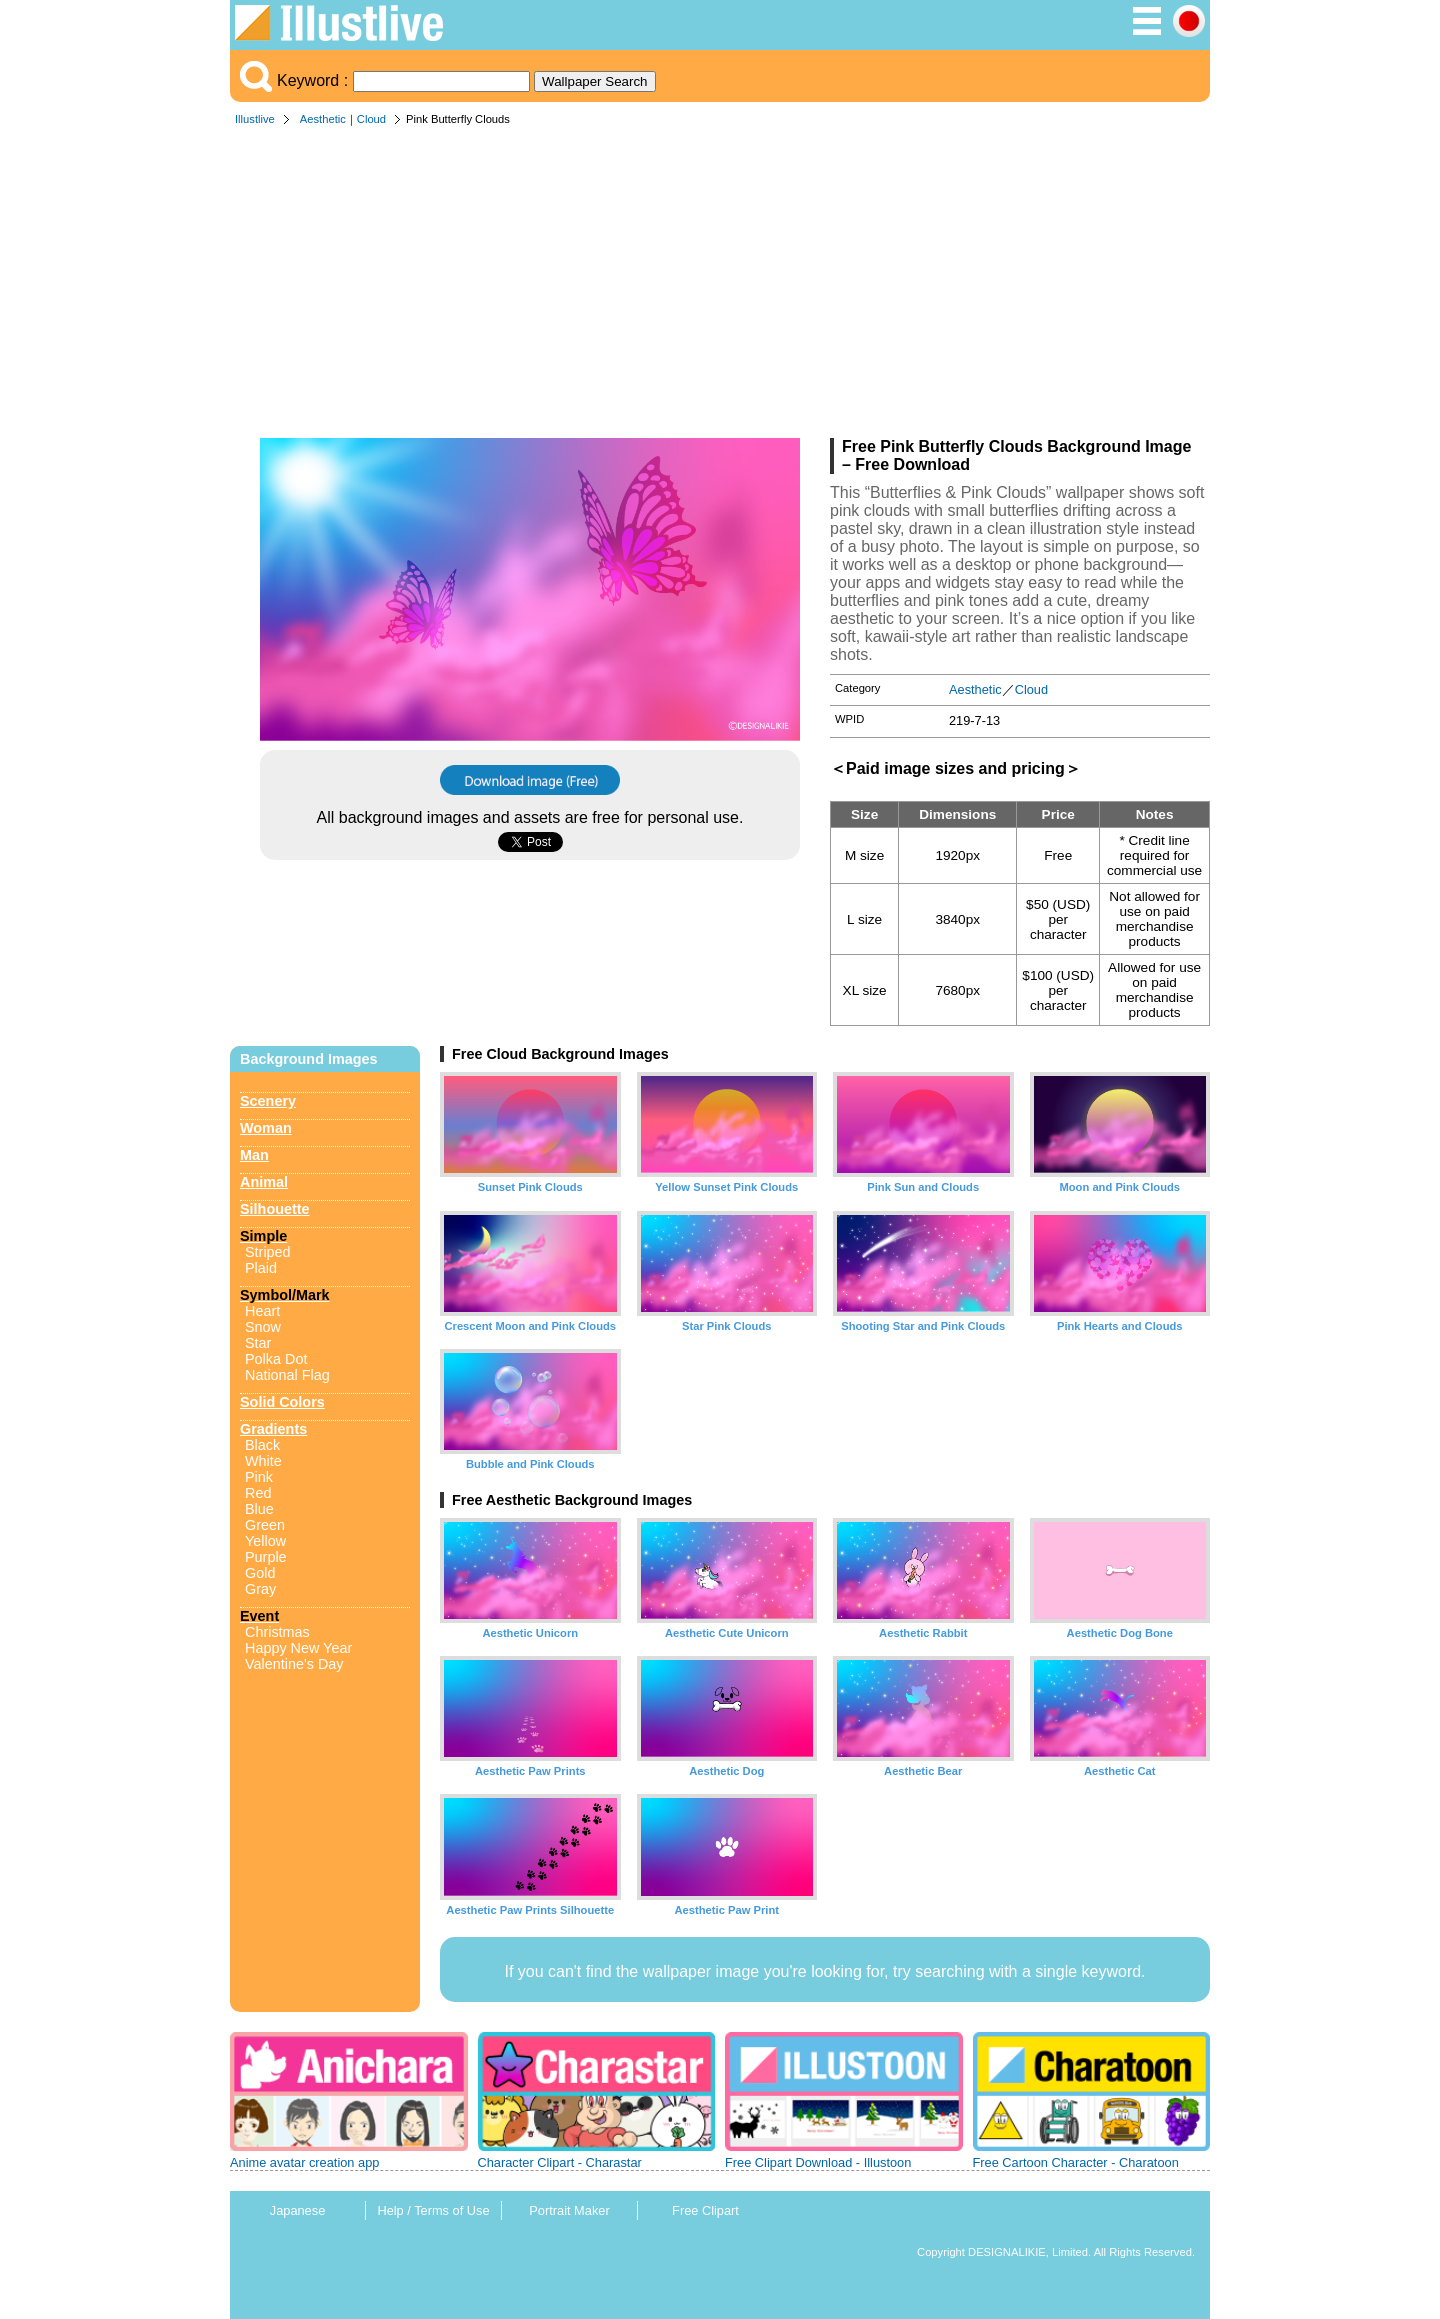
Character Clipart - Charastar (560, 2162)
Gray (260, 1589)
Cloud (371, 119)
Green (265, 1525)
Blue (259, 1509)
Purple (266, 1557)
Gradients (273, 1429)
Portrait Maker (569, 2210)
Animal (264, 1182)
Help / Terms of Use (433, 2210)
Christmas (277, 1632)
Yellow (265, 1541)
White (263, 1461)
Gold (260, 1573)
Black (262, 1445)
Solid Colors (282, 1402)
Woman (266, 1128)
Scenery (268, 1101)
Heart (262, 1311)
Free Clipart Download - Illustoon (818, 2162)
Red (258, 1493)
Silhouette (275, 1209)
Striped (268, 1252)
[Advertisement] (720, 288)
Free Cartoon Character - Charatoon (1076, 2162)
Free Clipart (705, 2210)
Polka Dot (276, 1359)
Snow (263, 1327)
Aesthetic (323, 119)
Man (254, 1155)
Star (258, 1343)
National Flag (287, 1375)
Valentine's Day (294, 1664)
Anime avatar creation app (304, 2162)
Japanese (298, 2210)
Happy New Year (298, 1648)
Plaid (261, 1268)
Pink (259, 1477)
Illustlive (255, 119)
